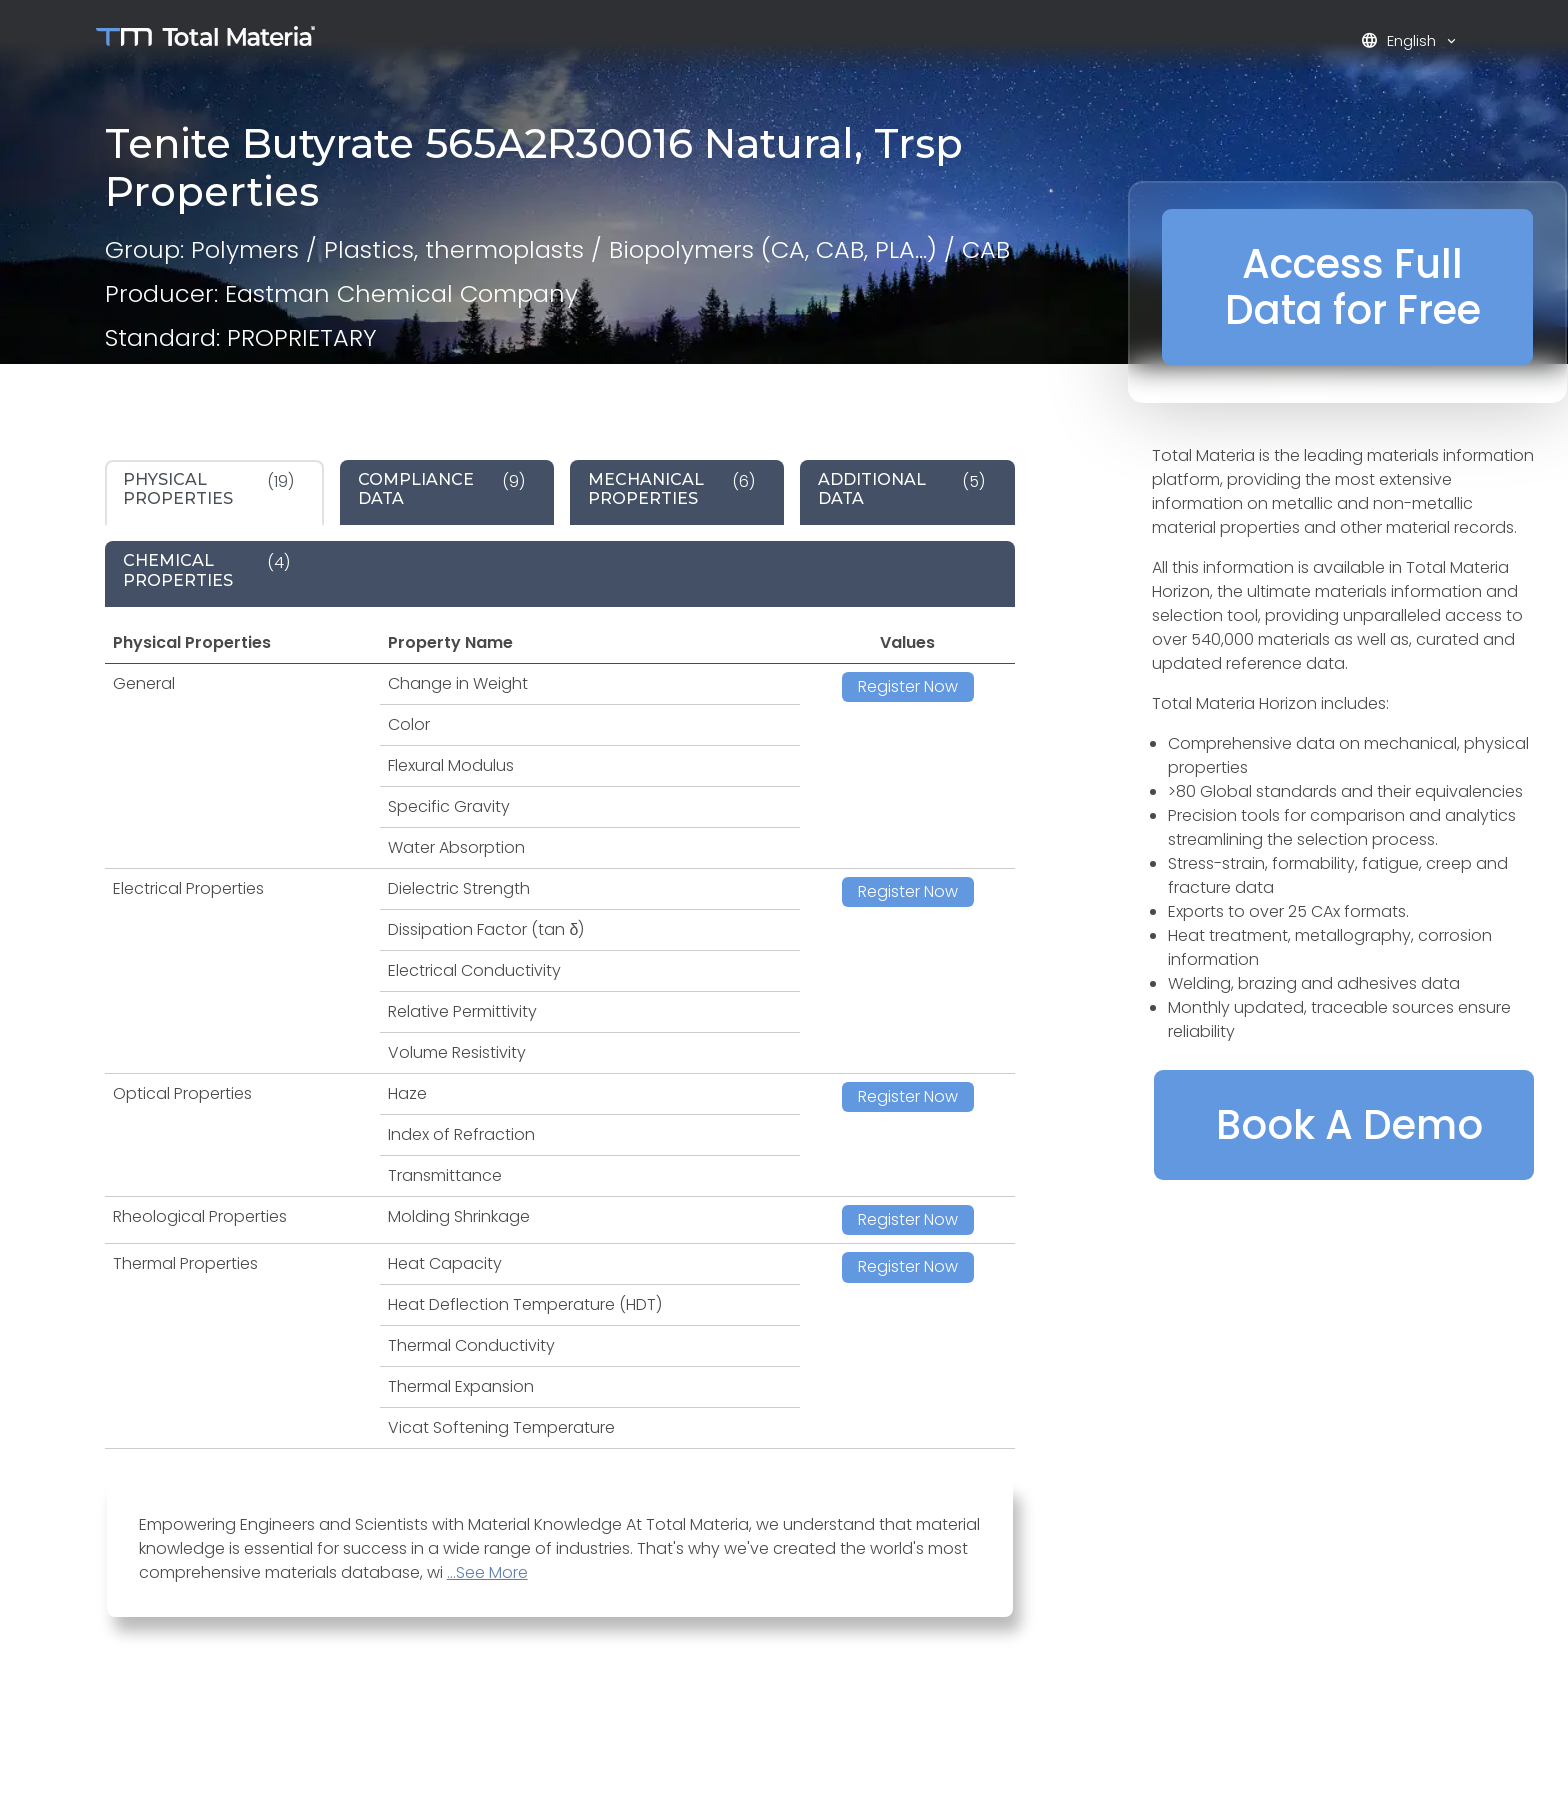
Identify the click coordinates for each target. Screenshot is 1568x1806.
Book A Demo (1349, 1125)
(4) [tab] (206, 570)
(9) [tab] (441, 489)
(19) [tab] (208, 489)
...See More (487, 1572)
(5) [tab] (901, 489)
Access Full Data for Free (1353, 287)
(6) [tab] (671, 489)
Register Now (908, 686)
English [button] (1400, 40)
